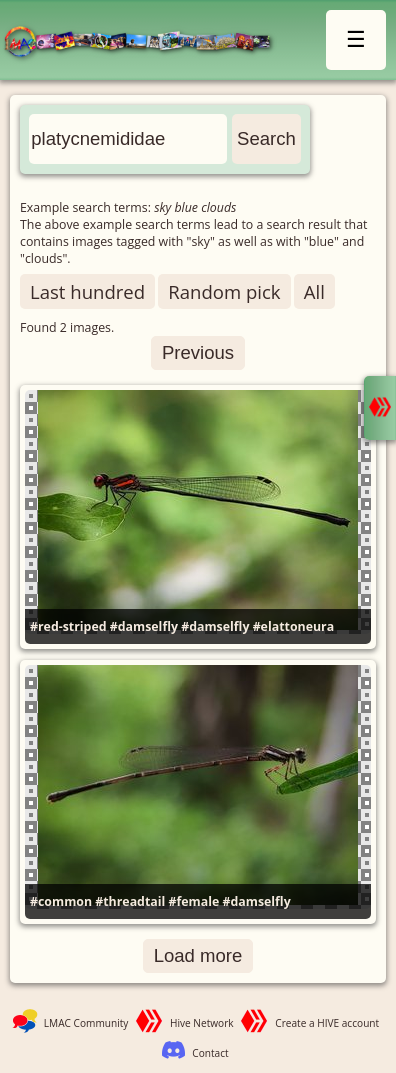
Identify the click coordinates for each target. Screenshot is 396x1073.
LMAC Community (86, 1023)
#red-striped (68, 626)
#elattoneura (294, 626)
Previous (198, 352)
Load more (198, 955)
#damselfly (144, 626)
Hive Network (202, 1023)
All (314, 291)
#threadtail (130, 901)
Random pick (224, 291)
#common (61, 901)
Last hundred (87, 291)
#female (194, 901)
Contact (210, 1053)
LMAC (146, 42)
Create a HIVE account (327, 1023)
